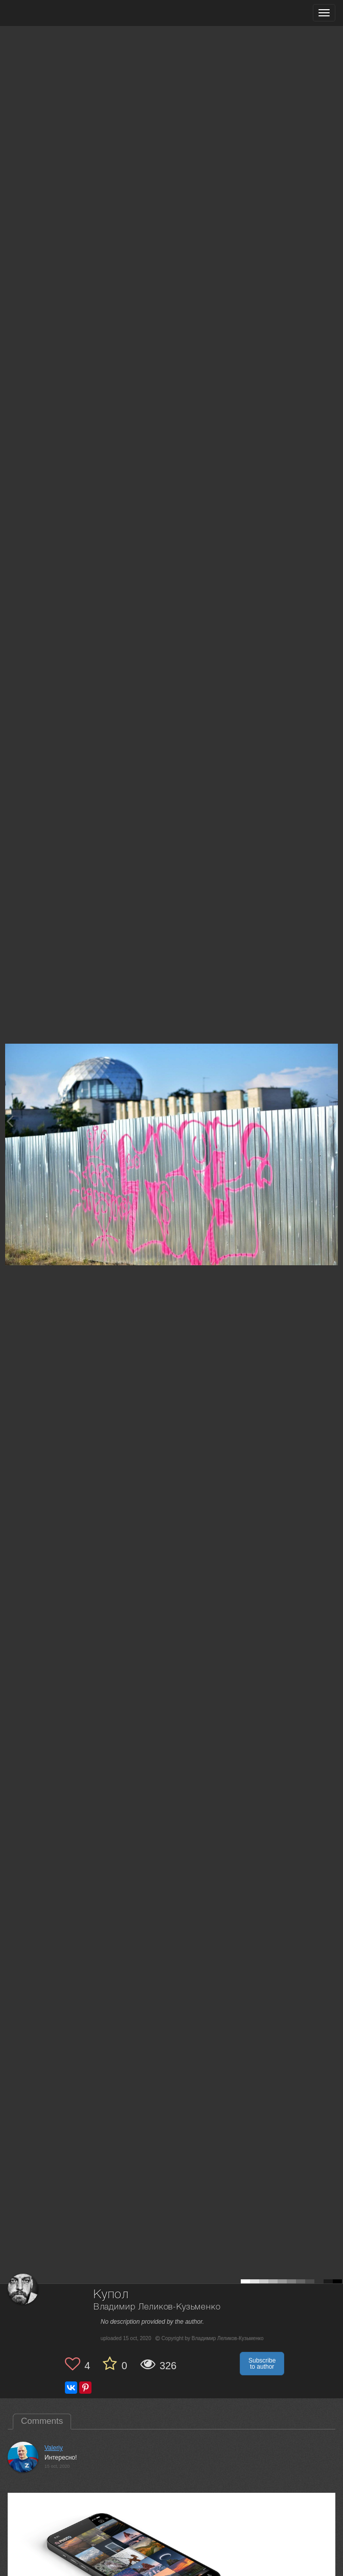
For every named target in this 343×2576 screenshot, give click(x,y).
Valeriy (53, 2447)
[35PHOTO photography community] (47, 13)
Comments (42, 2421)
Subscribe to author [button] (262, 2363)
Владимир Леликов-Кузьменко (157, 2307)
